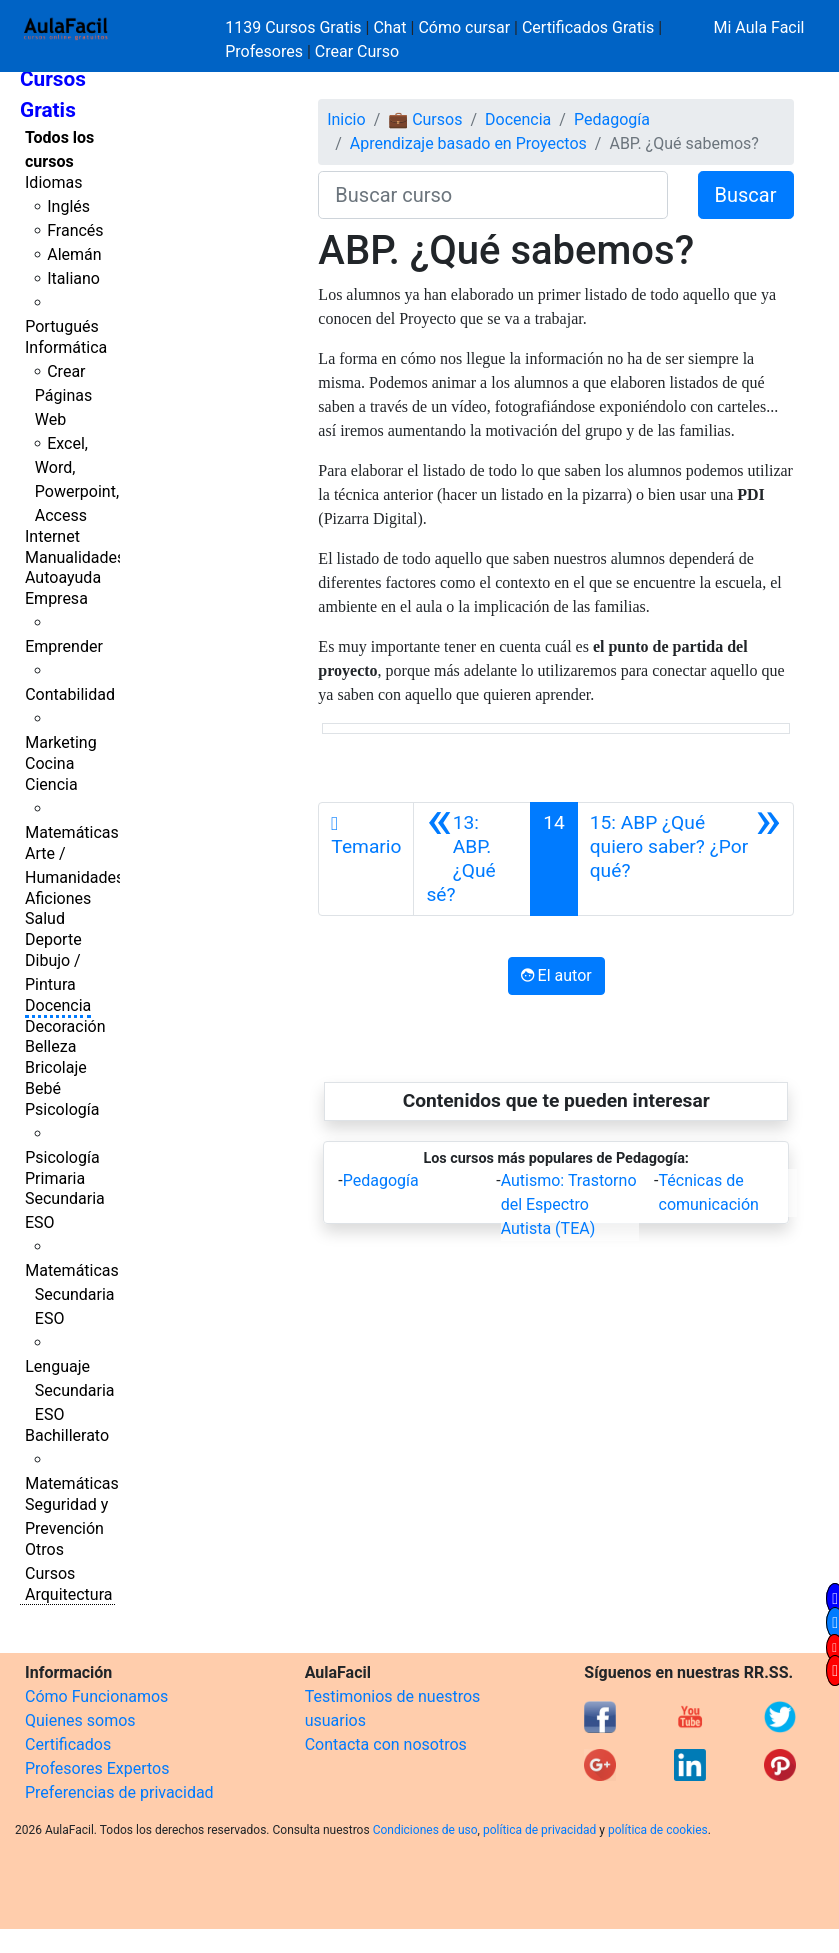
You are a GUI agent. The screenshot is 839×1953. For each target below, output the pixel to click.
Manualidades (75, 557)
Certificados (68, 1744)
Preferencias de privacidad (119, 1792)
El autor (556, 975)
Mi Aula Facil (758, 27)
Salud (45, 918)
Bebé (43, 1088)
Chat (389, 27)
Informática (66, 347)
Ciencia (51, 784)
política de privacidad (539, 1830)
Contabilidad (70, 694)
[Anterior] (472, 859)
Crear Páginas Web (63, 395)
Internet (52, 536)
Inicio (346, 119)
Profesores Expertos (97, 1768)
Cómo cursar (464, 27)
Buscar (746, 195)
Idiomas (53, 182)
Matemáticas (72, 832)
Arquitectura (68, 1594)
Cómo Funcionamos (96, 1696)
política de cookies (658, 1830)
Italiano (73, 278)
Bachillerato (67, 1435)
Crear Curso (357, 51)
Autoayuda (63, 577)
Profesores (264, 51)
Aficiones (58, 898)
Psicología (62, 1109)
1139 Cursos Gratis (295, 27)
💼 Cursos (425, 119)
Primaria (55, 1178)
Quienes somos (80, 1720)
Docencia (58, 1005)
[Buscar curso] (492, 195)
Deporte (53, 939)
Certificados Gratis (588, 27)
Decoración (65, 1026)
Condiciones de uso (425, 1830)
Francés (75, 230)
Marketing (60, 742)
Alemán (74, 254)
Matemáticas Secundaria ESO (72, 1294)
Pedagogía (612, 119)
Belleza (50, 1046)
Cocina (49, 763)
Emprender (64, 646)
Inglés (68, 206)
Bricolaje (56, 1067)
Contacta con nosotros (386, 1744)
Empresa (56, 598)
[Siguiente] (685, 859)
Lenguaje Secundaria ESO (69, 1390)
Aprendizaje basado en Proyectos (468, 143)
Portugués (62, 326)
